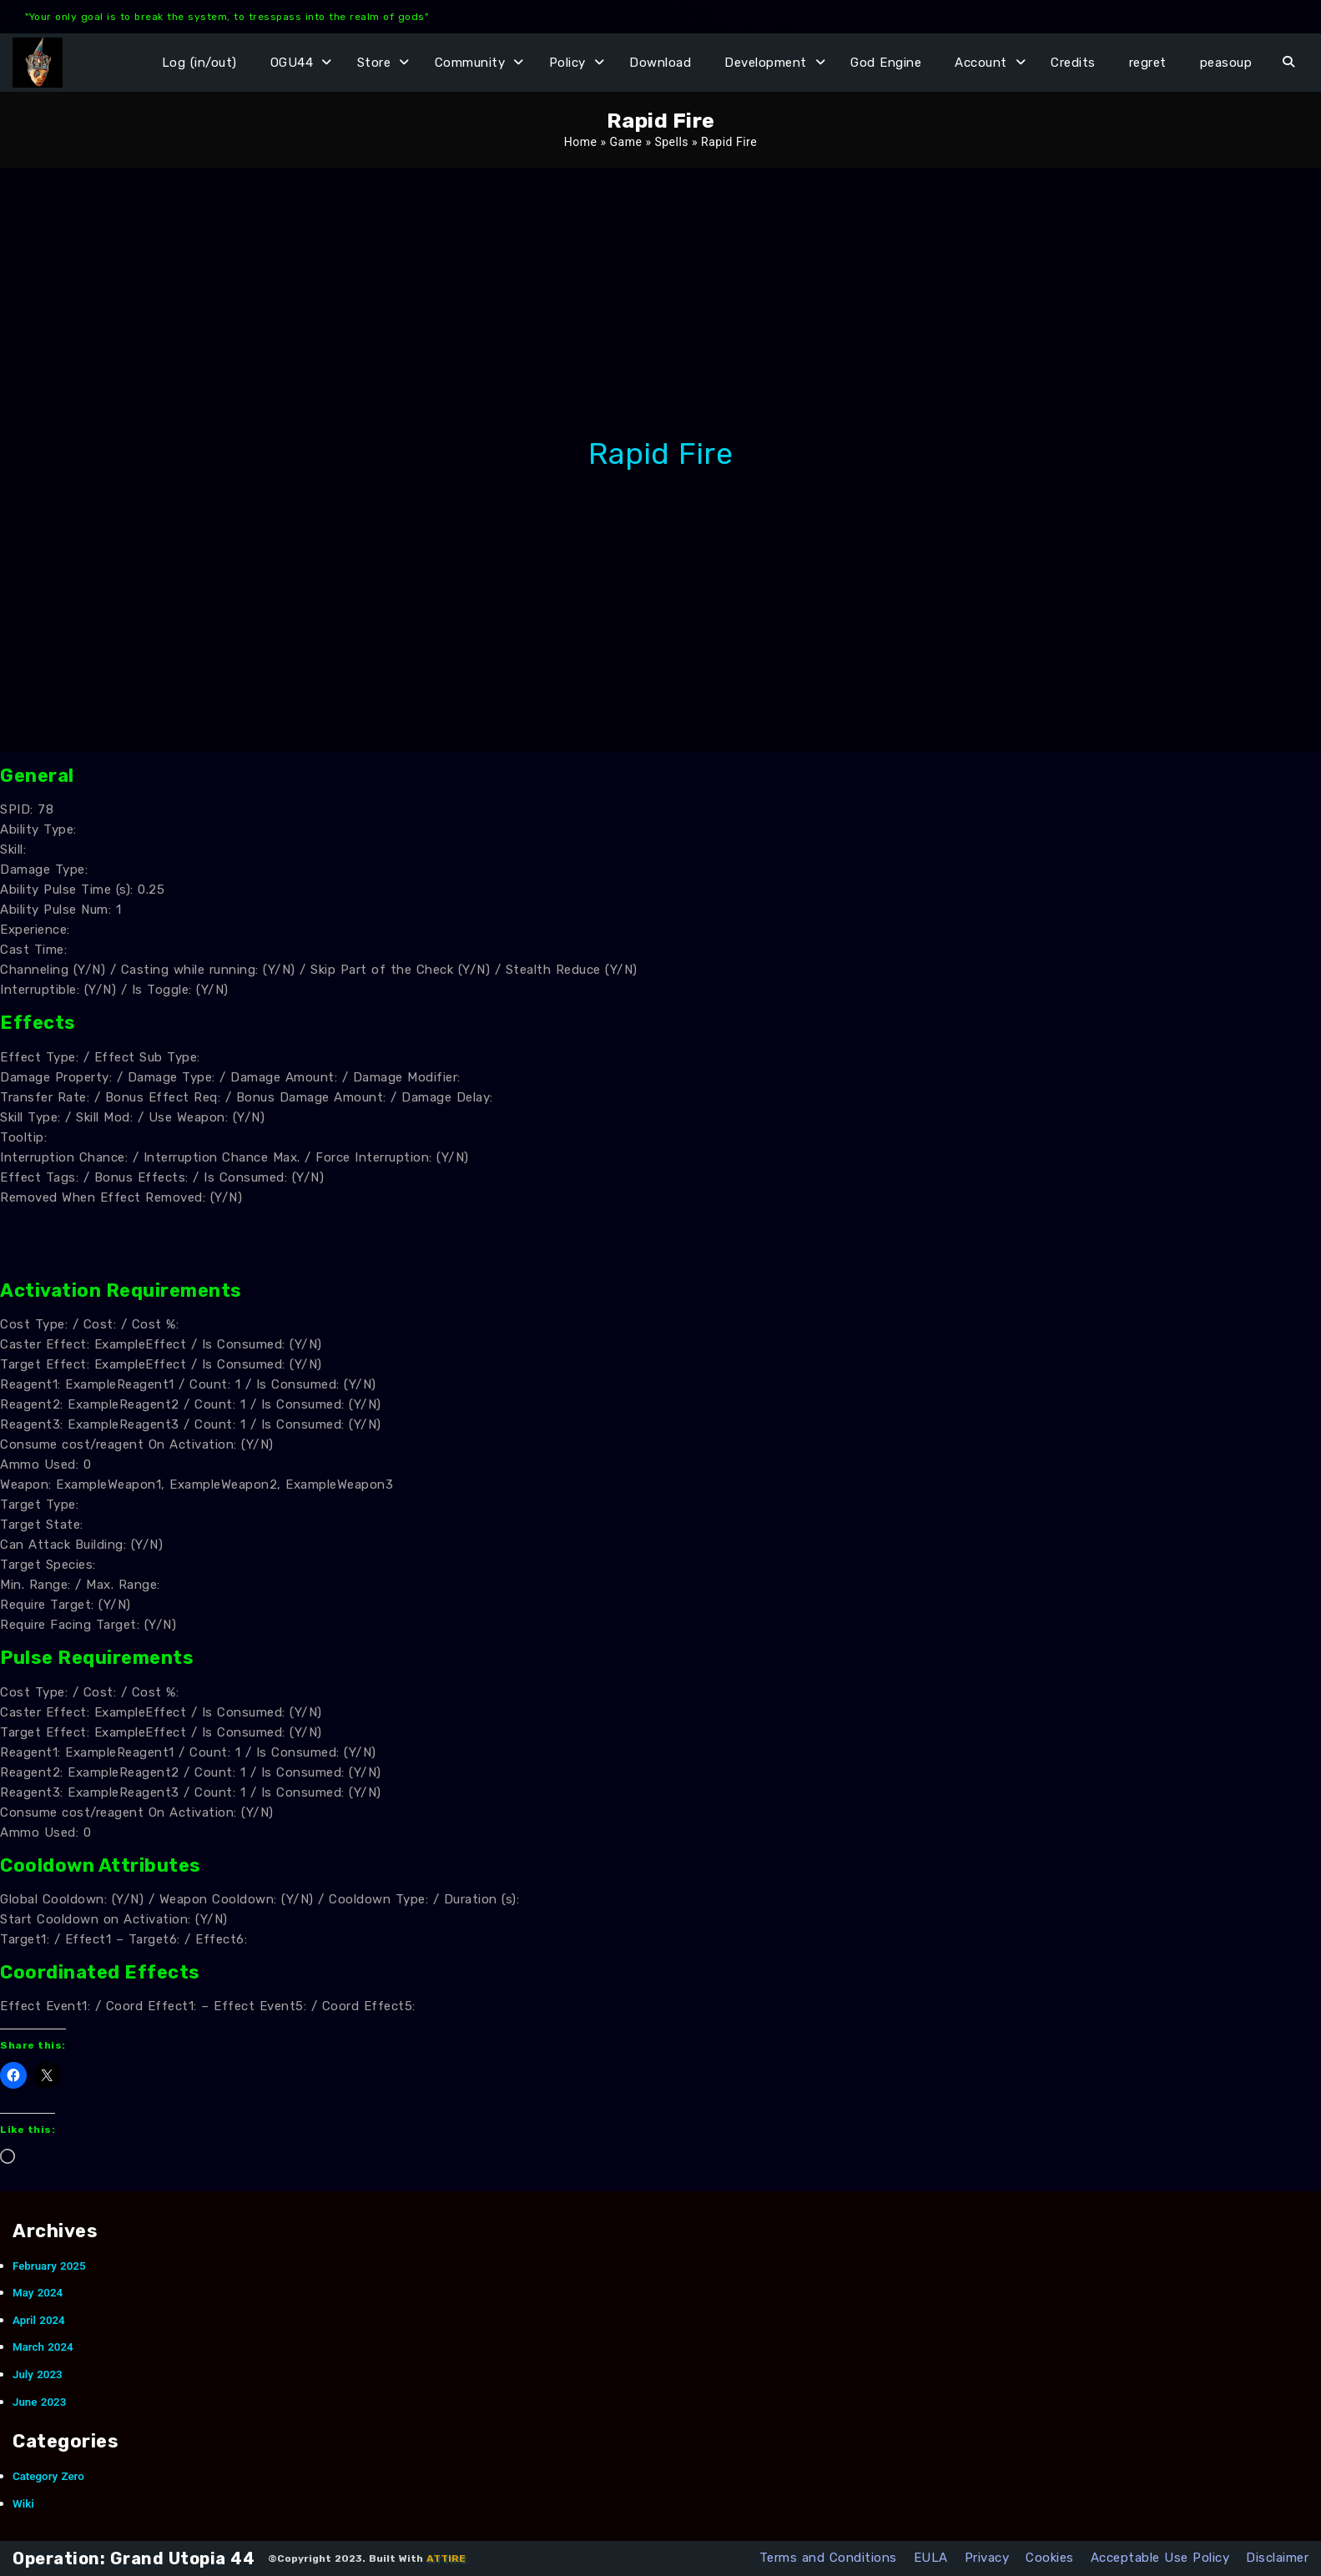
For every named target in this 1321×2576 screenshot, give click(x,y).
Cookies (1050, 2557)
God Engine (885, 62)
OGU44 (292, 62)
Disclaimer (1277, 2557)
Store (374, 62)
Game (626, 142)
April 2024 (39, 2320)
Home (580, 142)
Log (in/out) (199, 62)
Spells (671, 142)
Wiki (23, 2504)
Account (981, 62)
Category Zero (48, 2476)
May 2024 (38, 2292)
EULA (931, 2557)
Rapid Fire (660, 453)
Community (470, 62)
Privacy (987, 2557)
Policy (567, 62)
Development (765, 62)
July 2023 (38, 2374)
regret (1148, 62)
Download (660, 62)
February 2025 (49, 2266)
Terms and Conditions (828, 2557)
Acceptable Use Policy (1160, 2557)
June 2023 (39, 2402)
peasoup (1226, 62)
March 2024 (43, 2347)
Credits (1073, 62)
